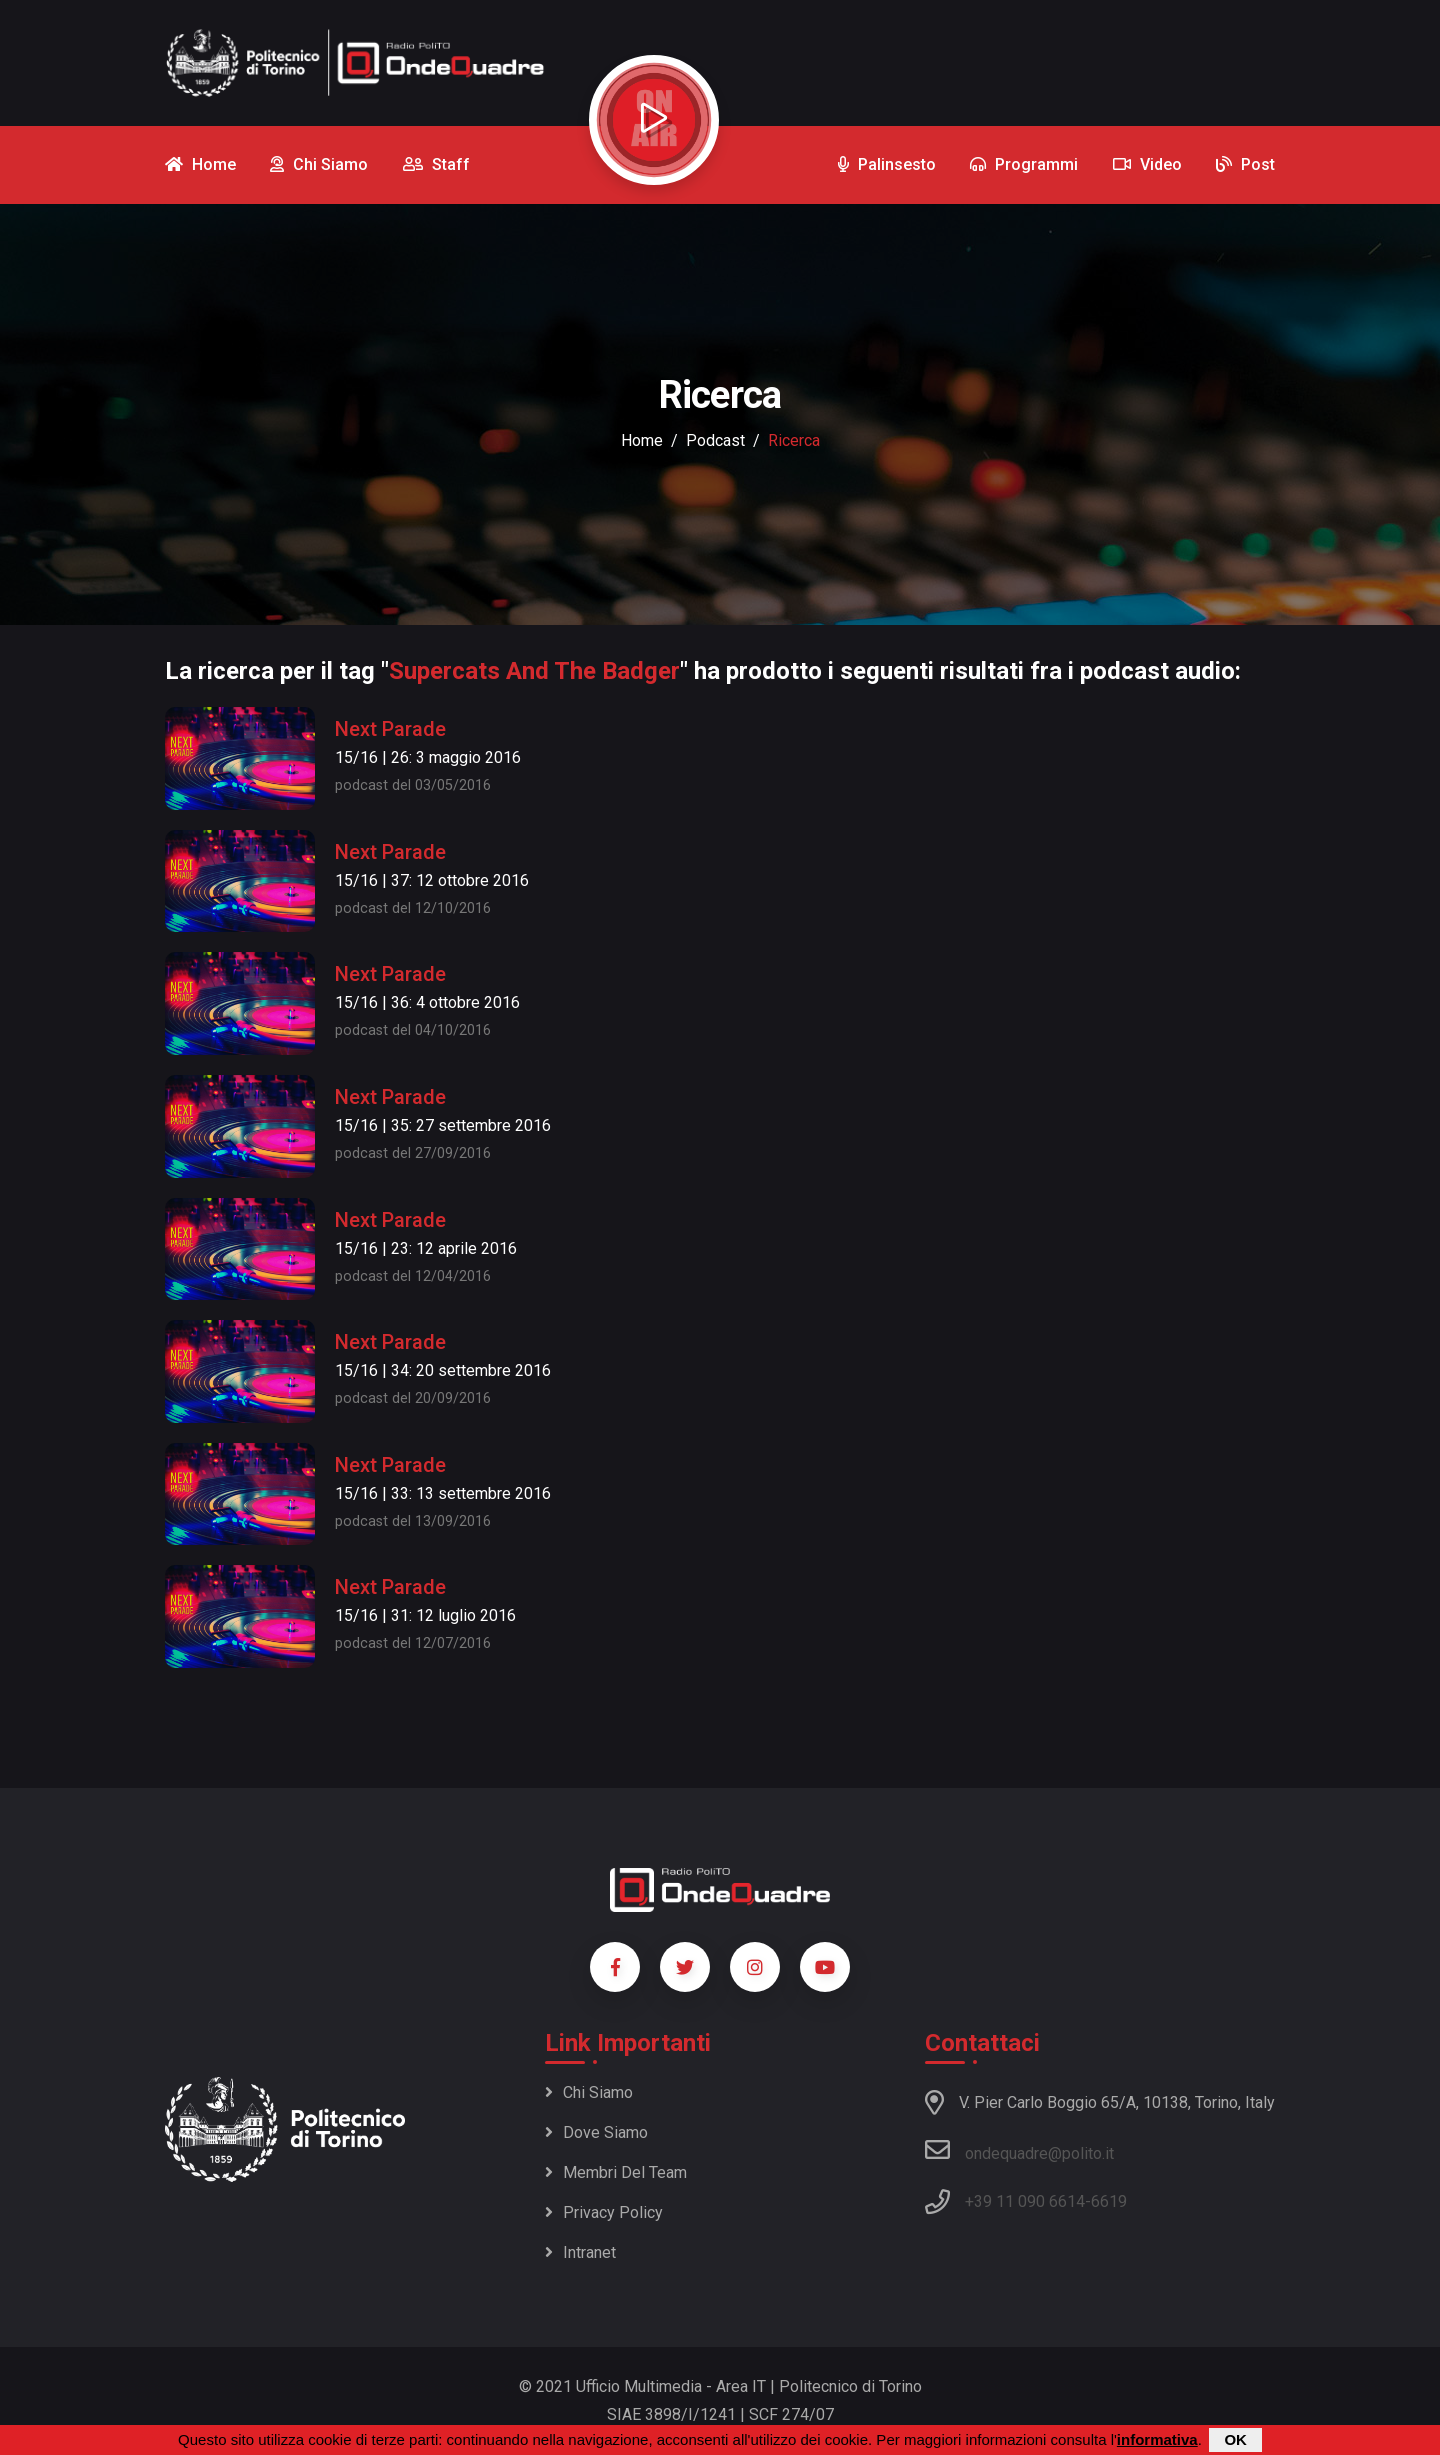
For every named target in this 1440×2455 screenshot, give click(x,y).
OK (1235, 2439)
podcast (715, 440)
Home (642, 440)
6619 (1109, 2201)
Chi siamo (589, 2092)
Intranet (580, 2252)
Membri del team (616, 2172)
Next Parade (390, 729)
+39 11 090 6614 (1025, 2201)
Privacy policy (604, 2212)
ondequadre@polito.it (1019, 2150)
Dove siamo (596, 2132)
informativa (1157, 2439)
